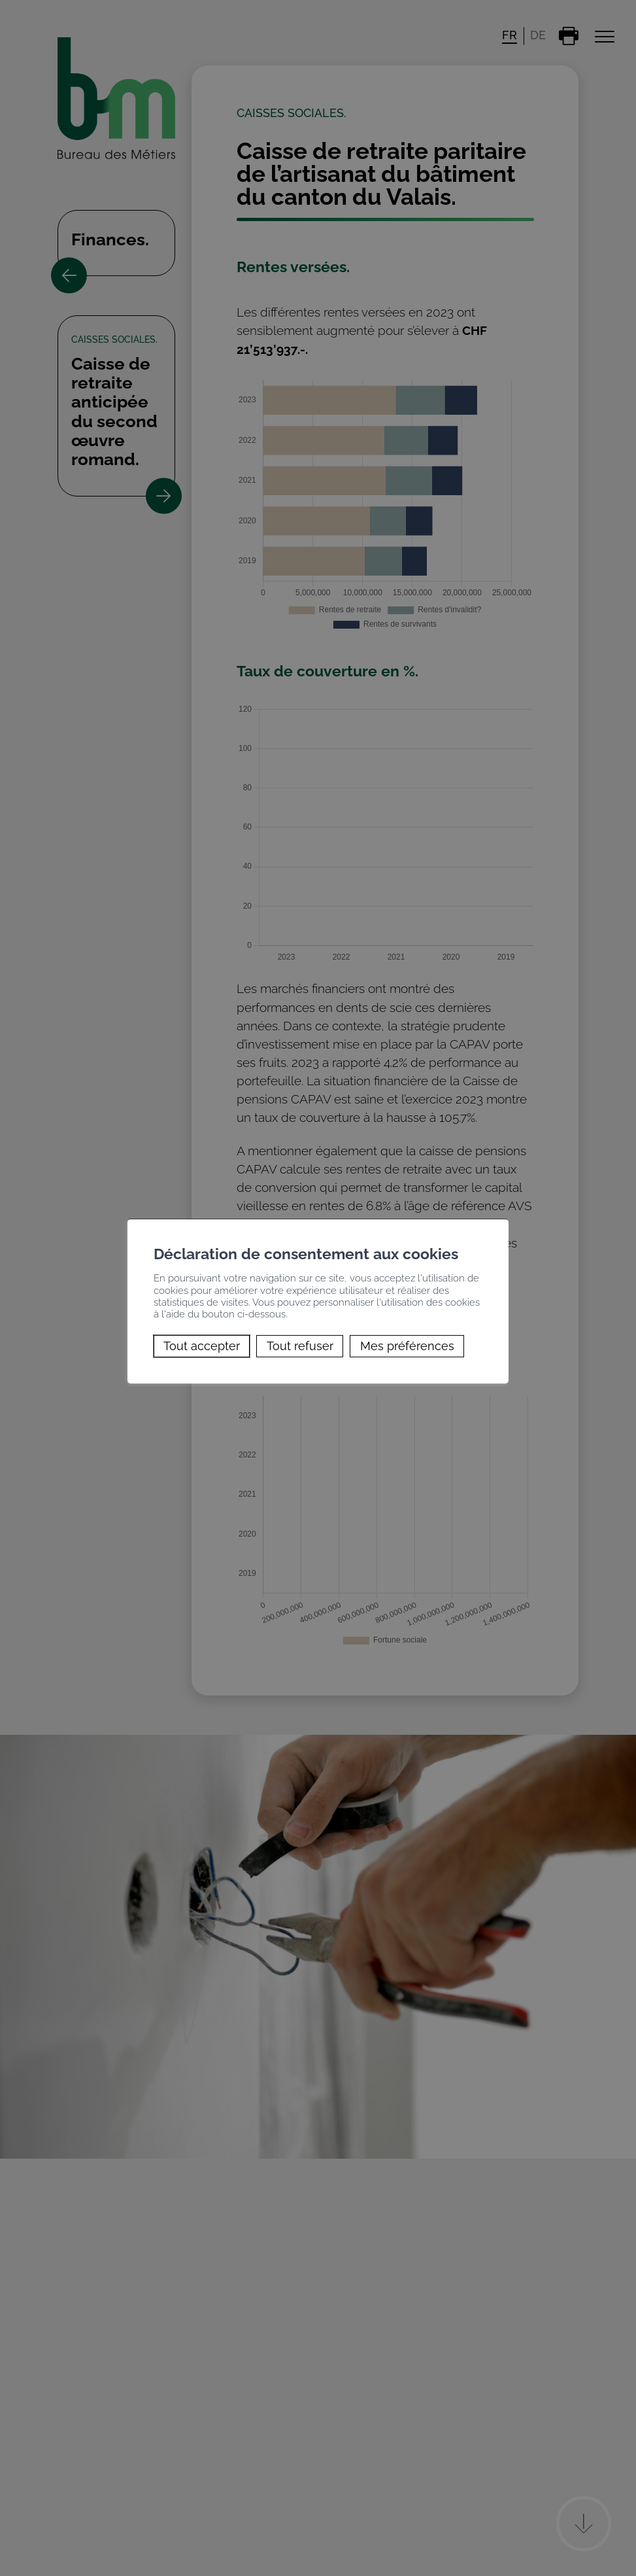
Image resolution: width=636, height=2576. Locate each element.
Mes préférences (407, 1346)
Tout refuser (300, 1346)
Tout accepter (201, 1346)
